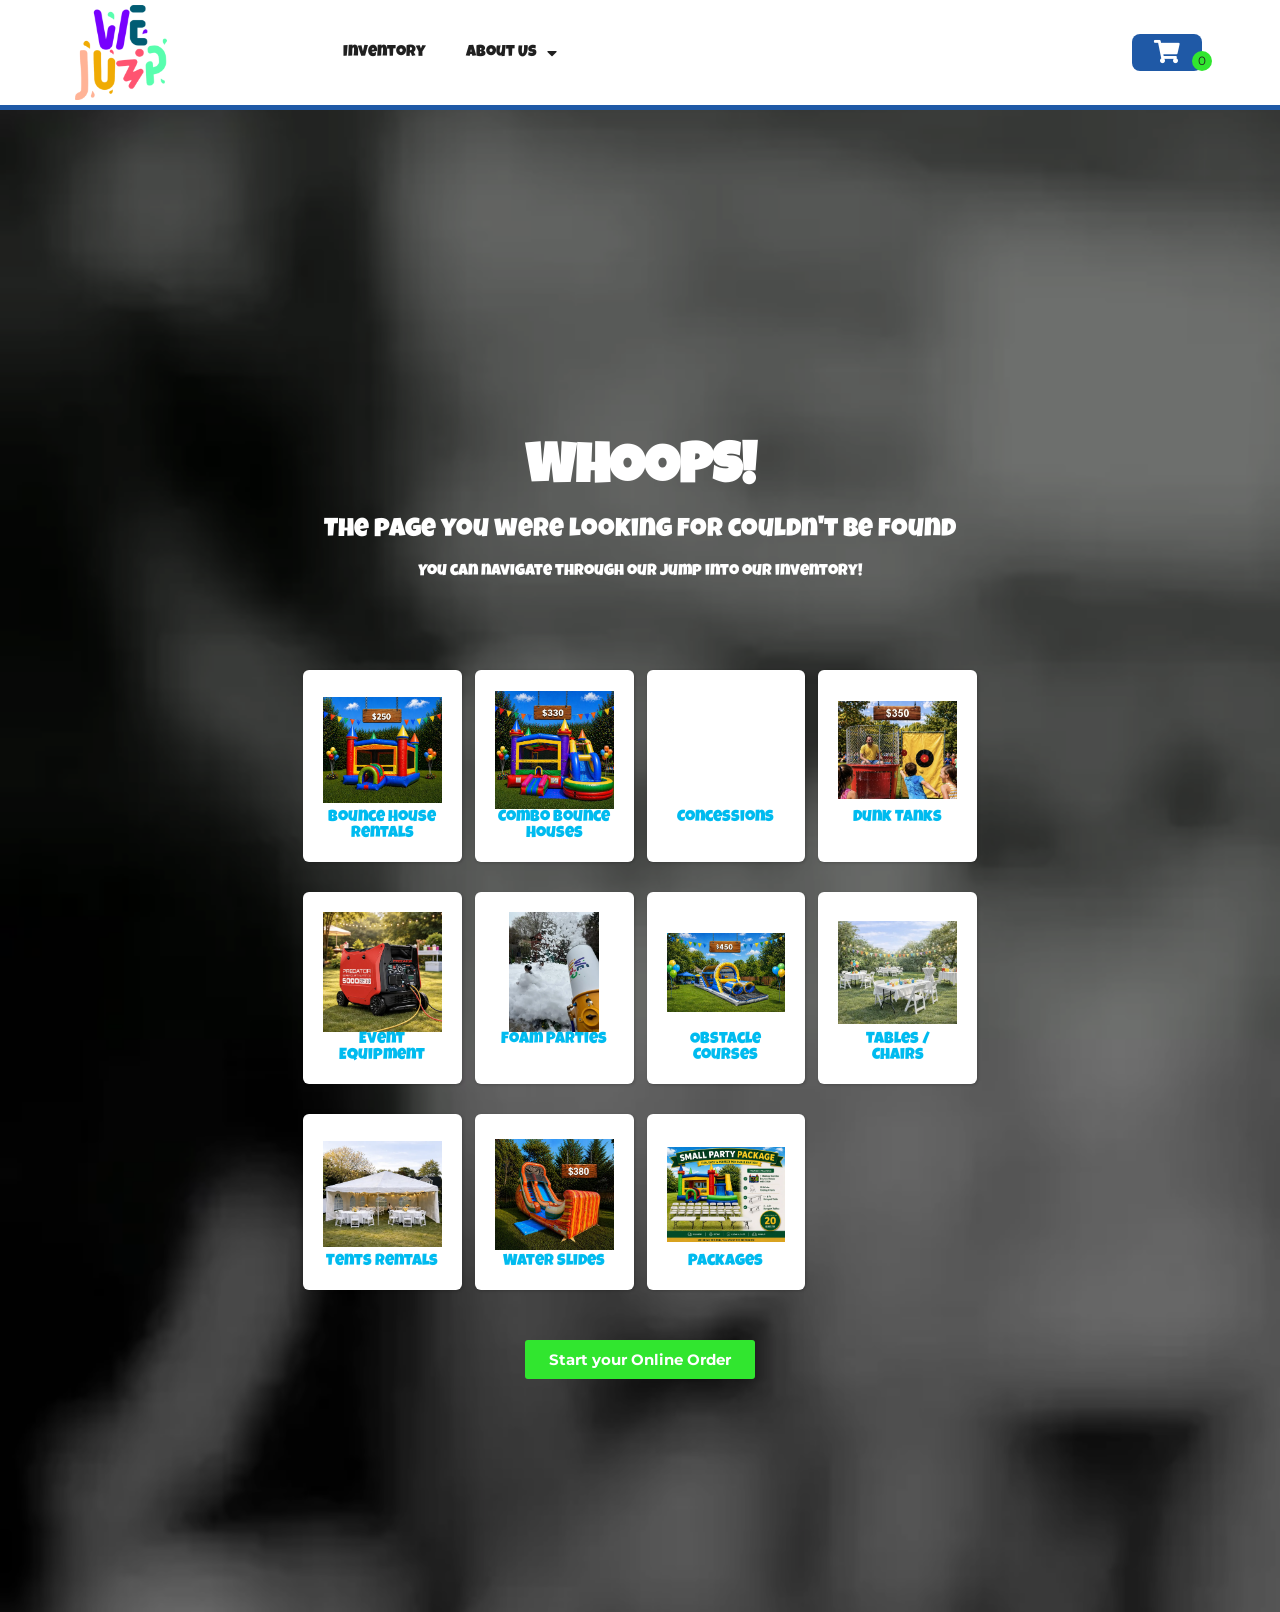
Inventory (384, 53)
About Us (511, 53)
